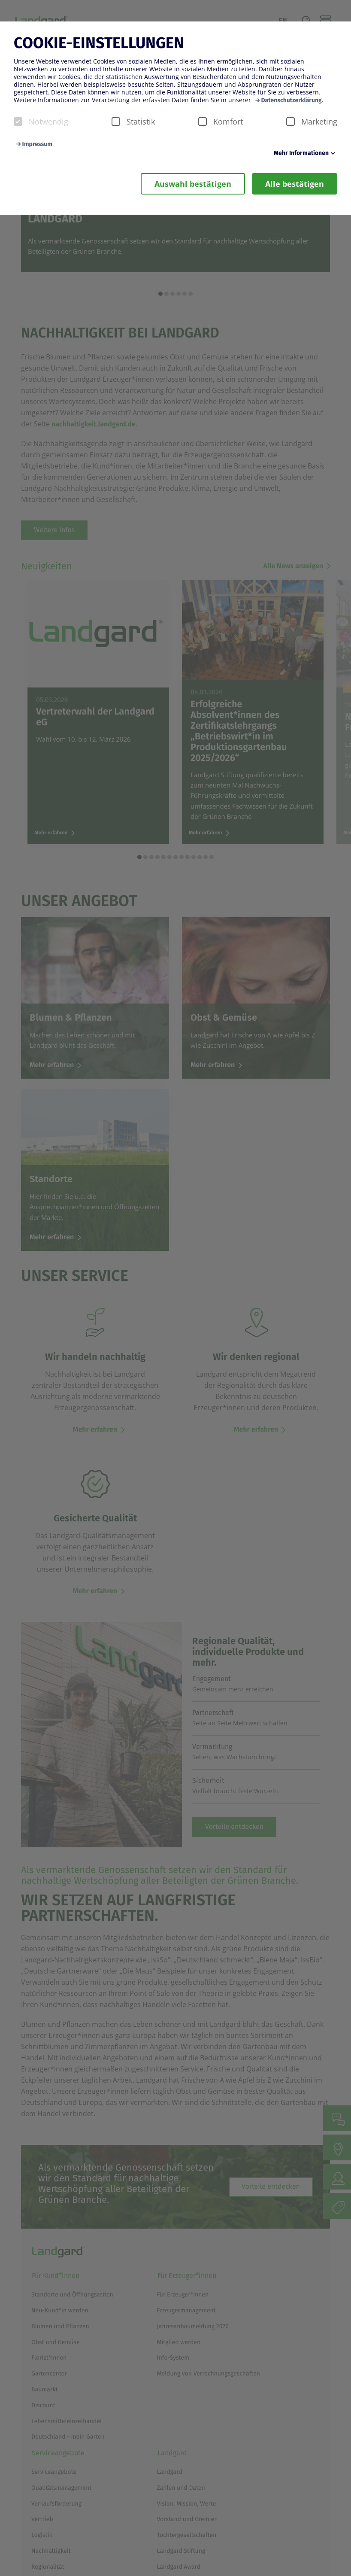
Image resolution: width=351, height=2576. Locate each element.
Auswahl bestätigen (192, 184)
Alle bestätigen (294, 184)
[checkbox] (18, 121)
